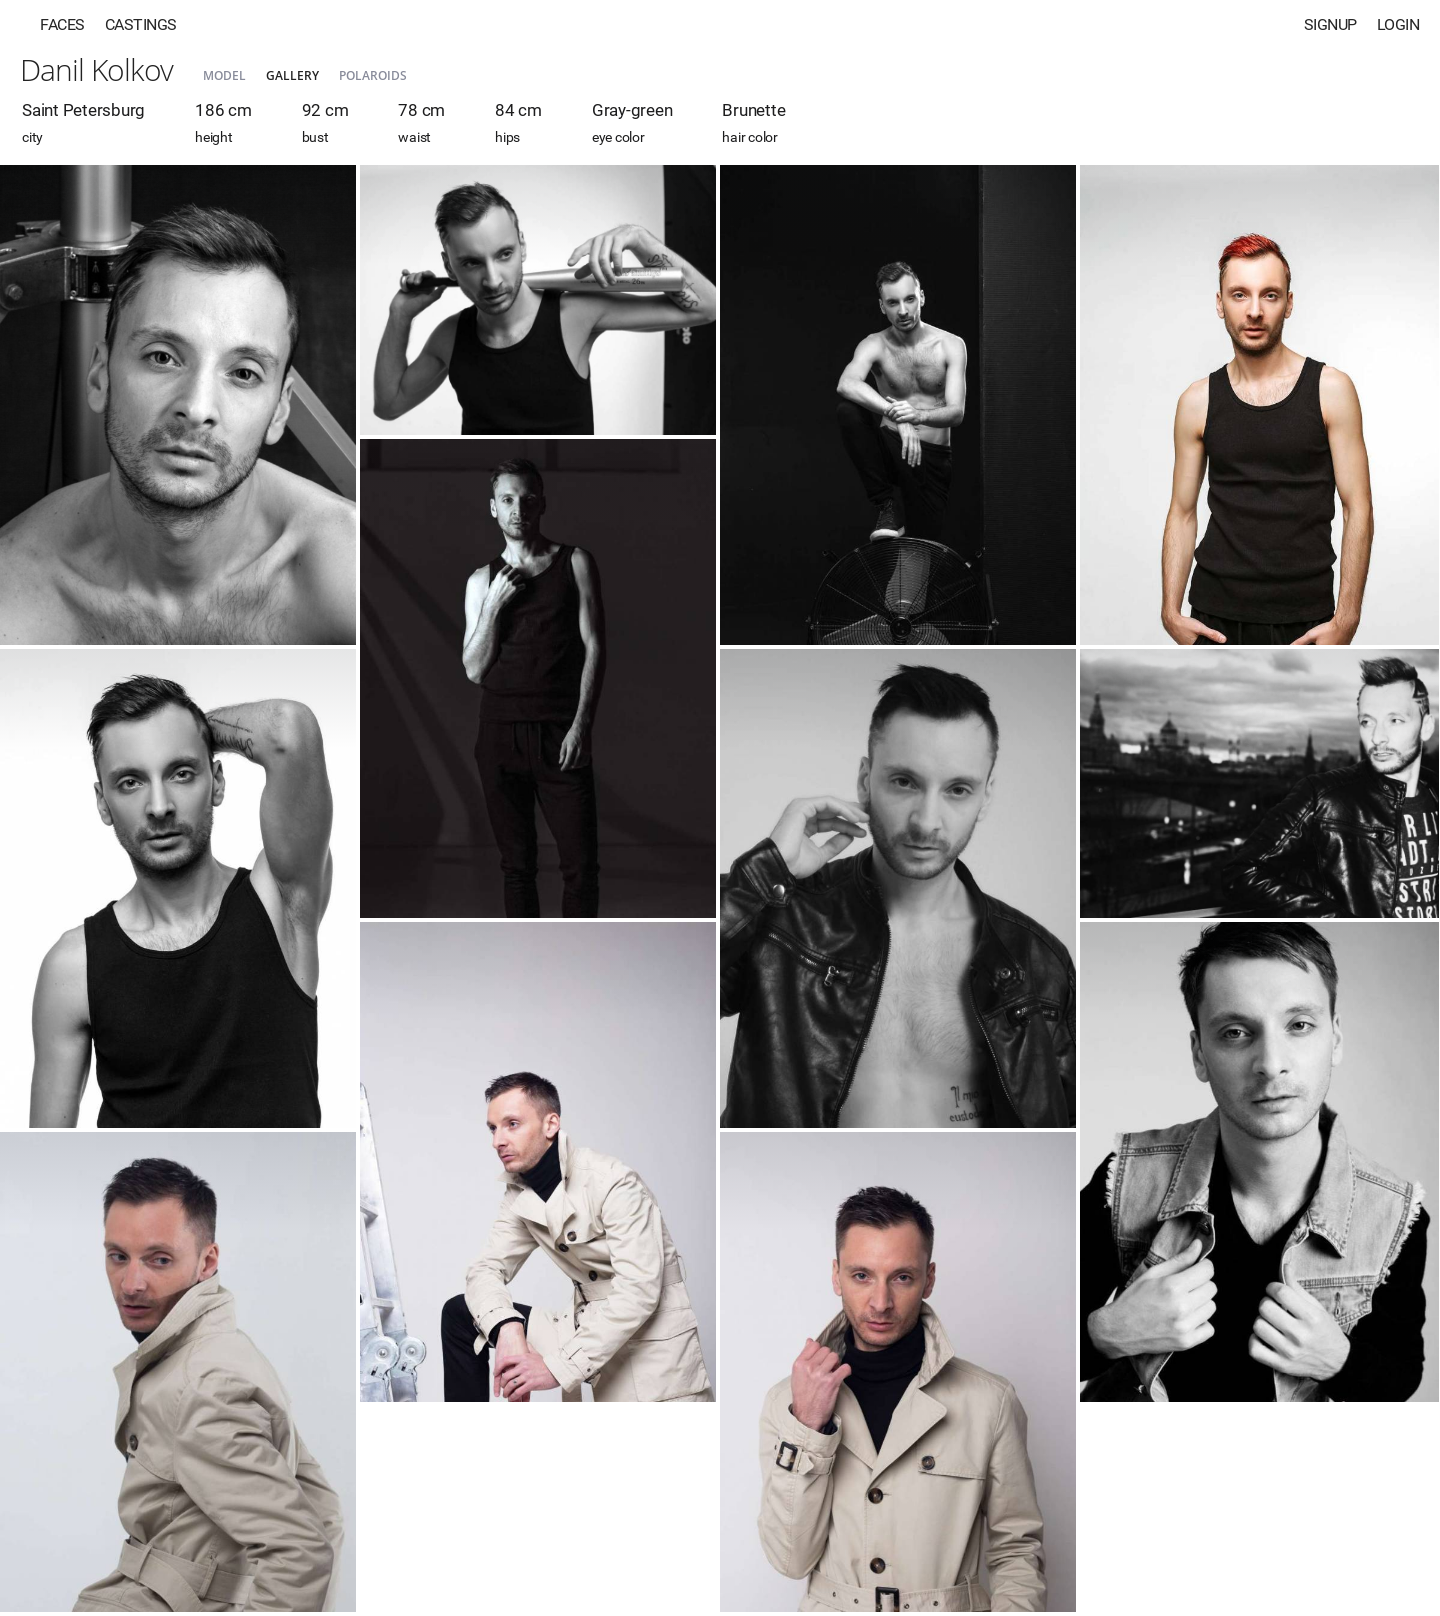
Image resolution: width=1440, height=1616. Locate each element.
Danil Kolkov (96, 69)
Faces (62, 24)
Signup (1330, 24)
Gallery (292, 75)
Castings (141, 24)
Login (1398, 24)
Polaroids (373, 75)
